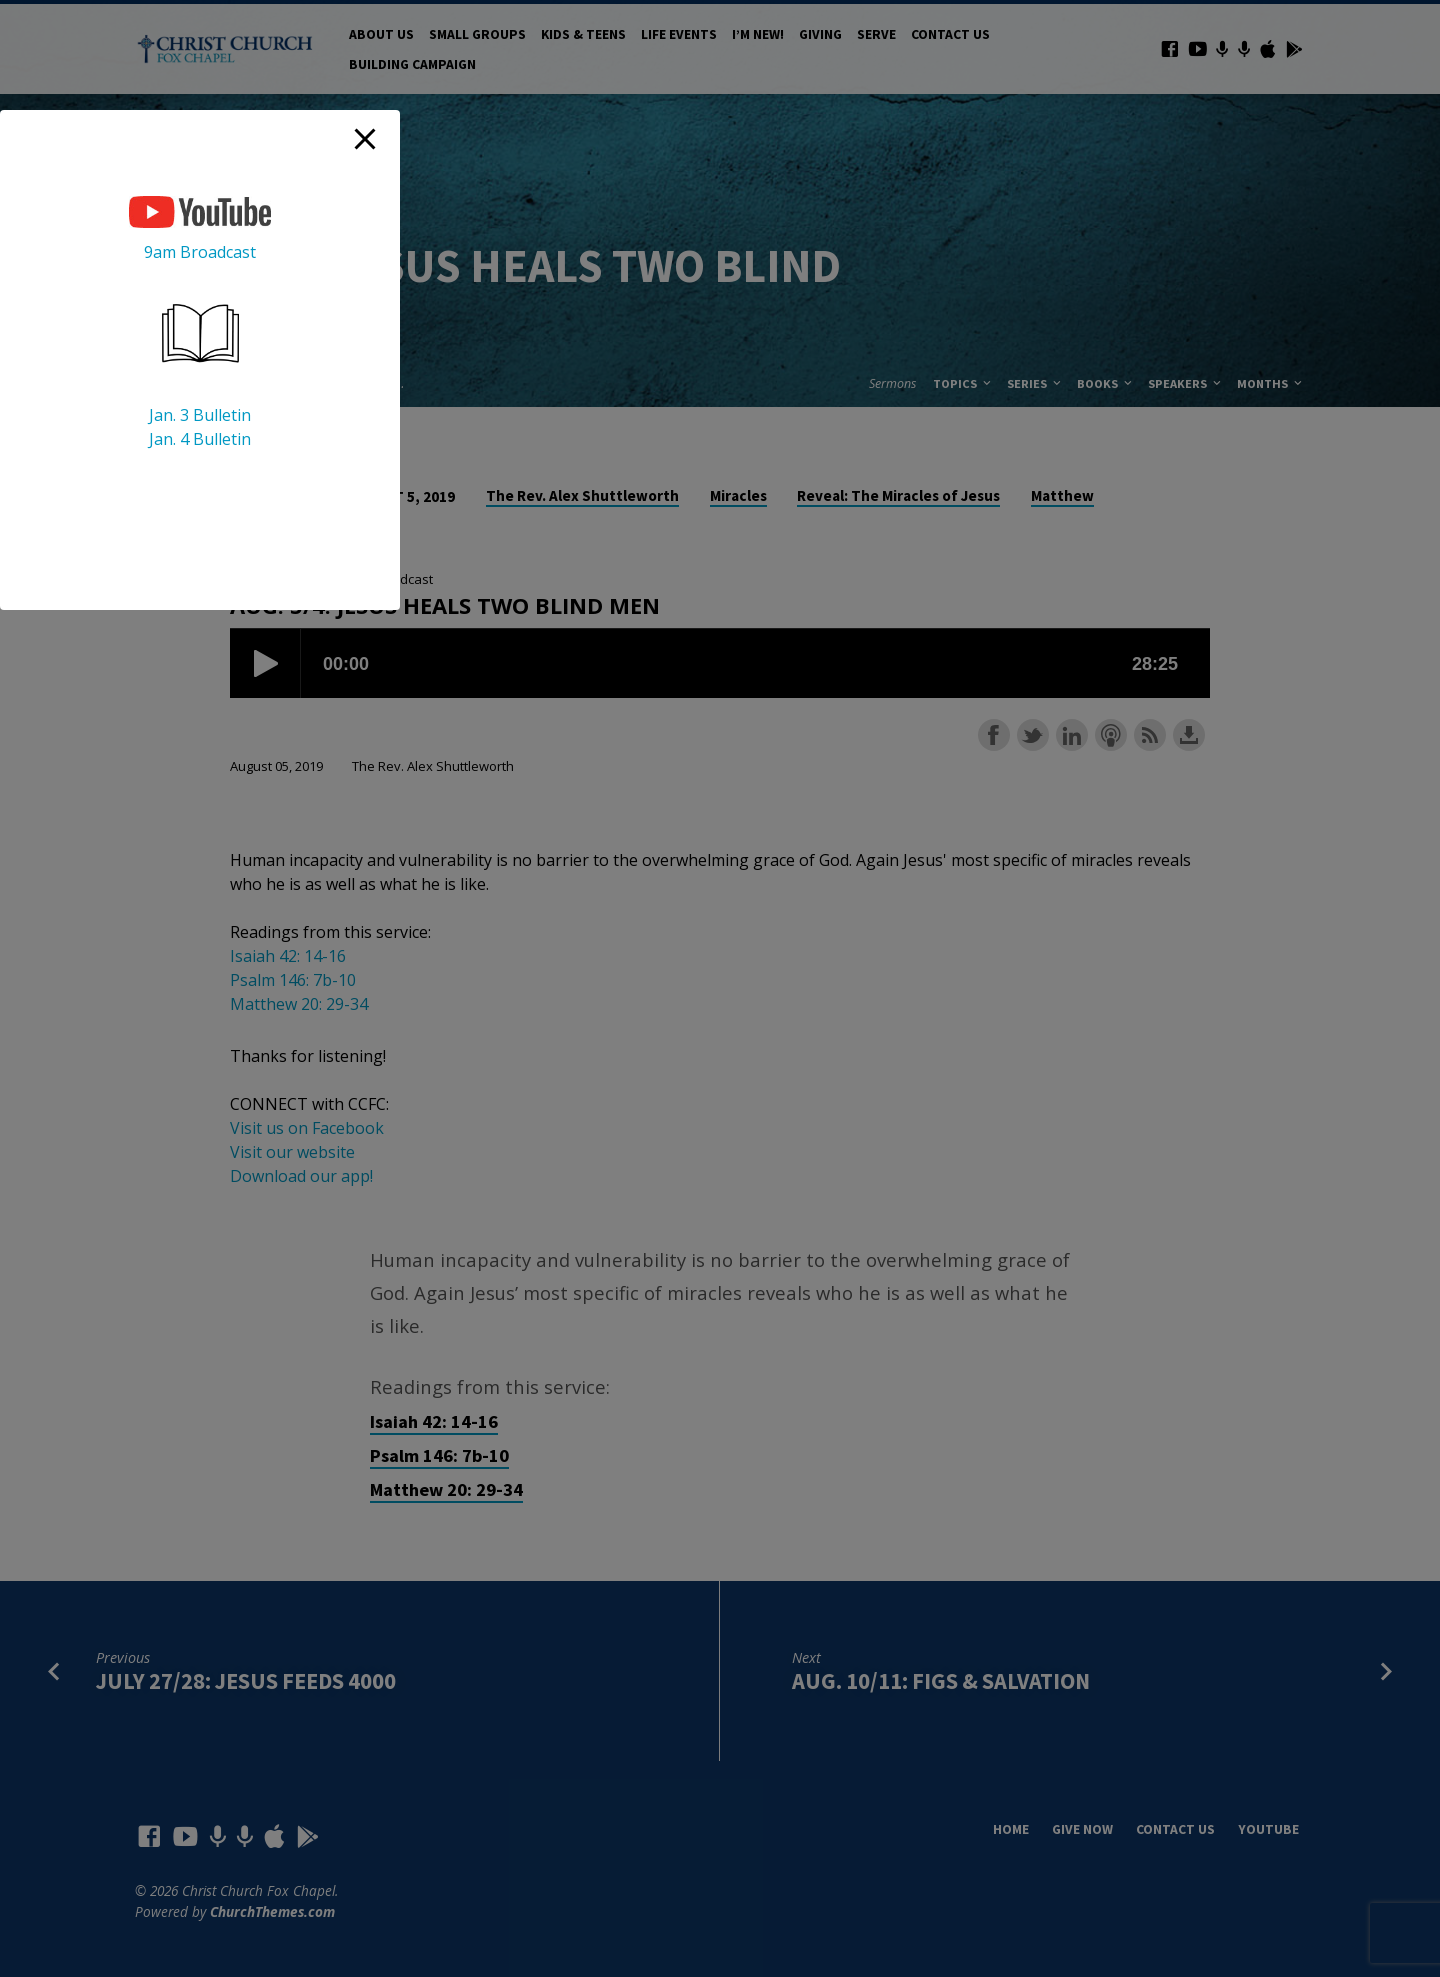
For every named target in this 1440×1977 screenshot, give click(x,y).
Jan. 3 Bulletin (200, 415)
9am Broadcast (200, 252)
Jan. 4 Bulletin (200, 439)
